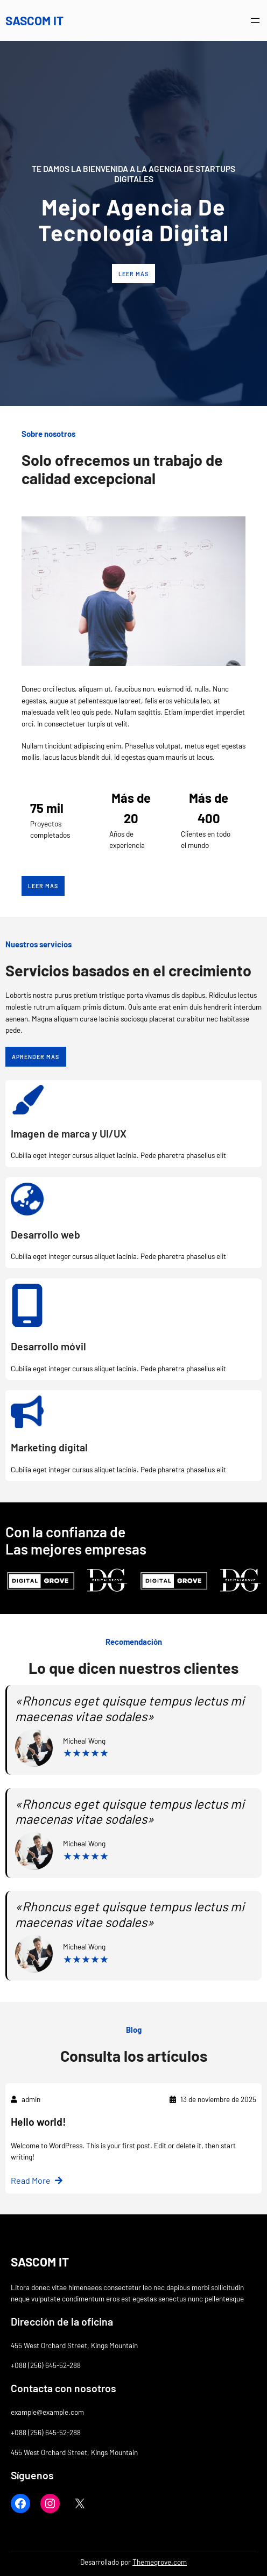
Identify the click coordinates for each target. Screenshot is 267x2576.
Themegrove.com (159, 2562)
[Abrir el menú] (255, 20)
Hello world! (38, 2122)
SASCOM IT (34, 20)
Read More (31, 2180)
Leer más (133, 273)
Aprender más (35, 1056)
